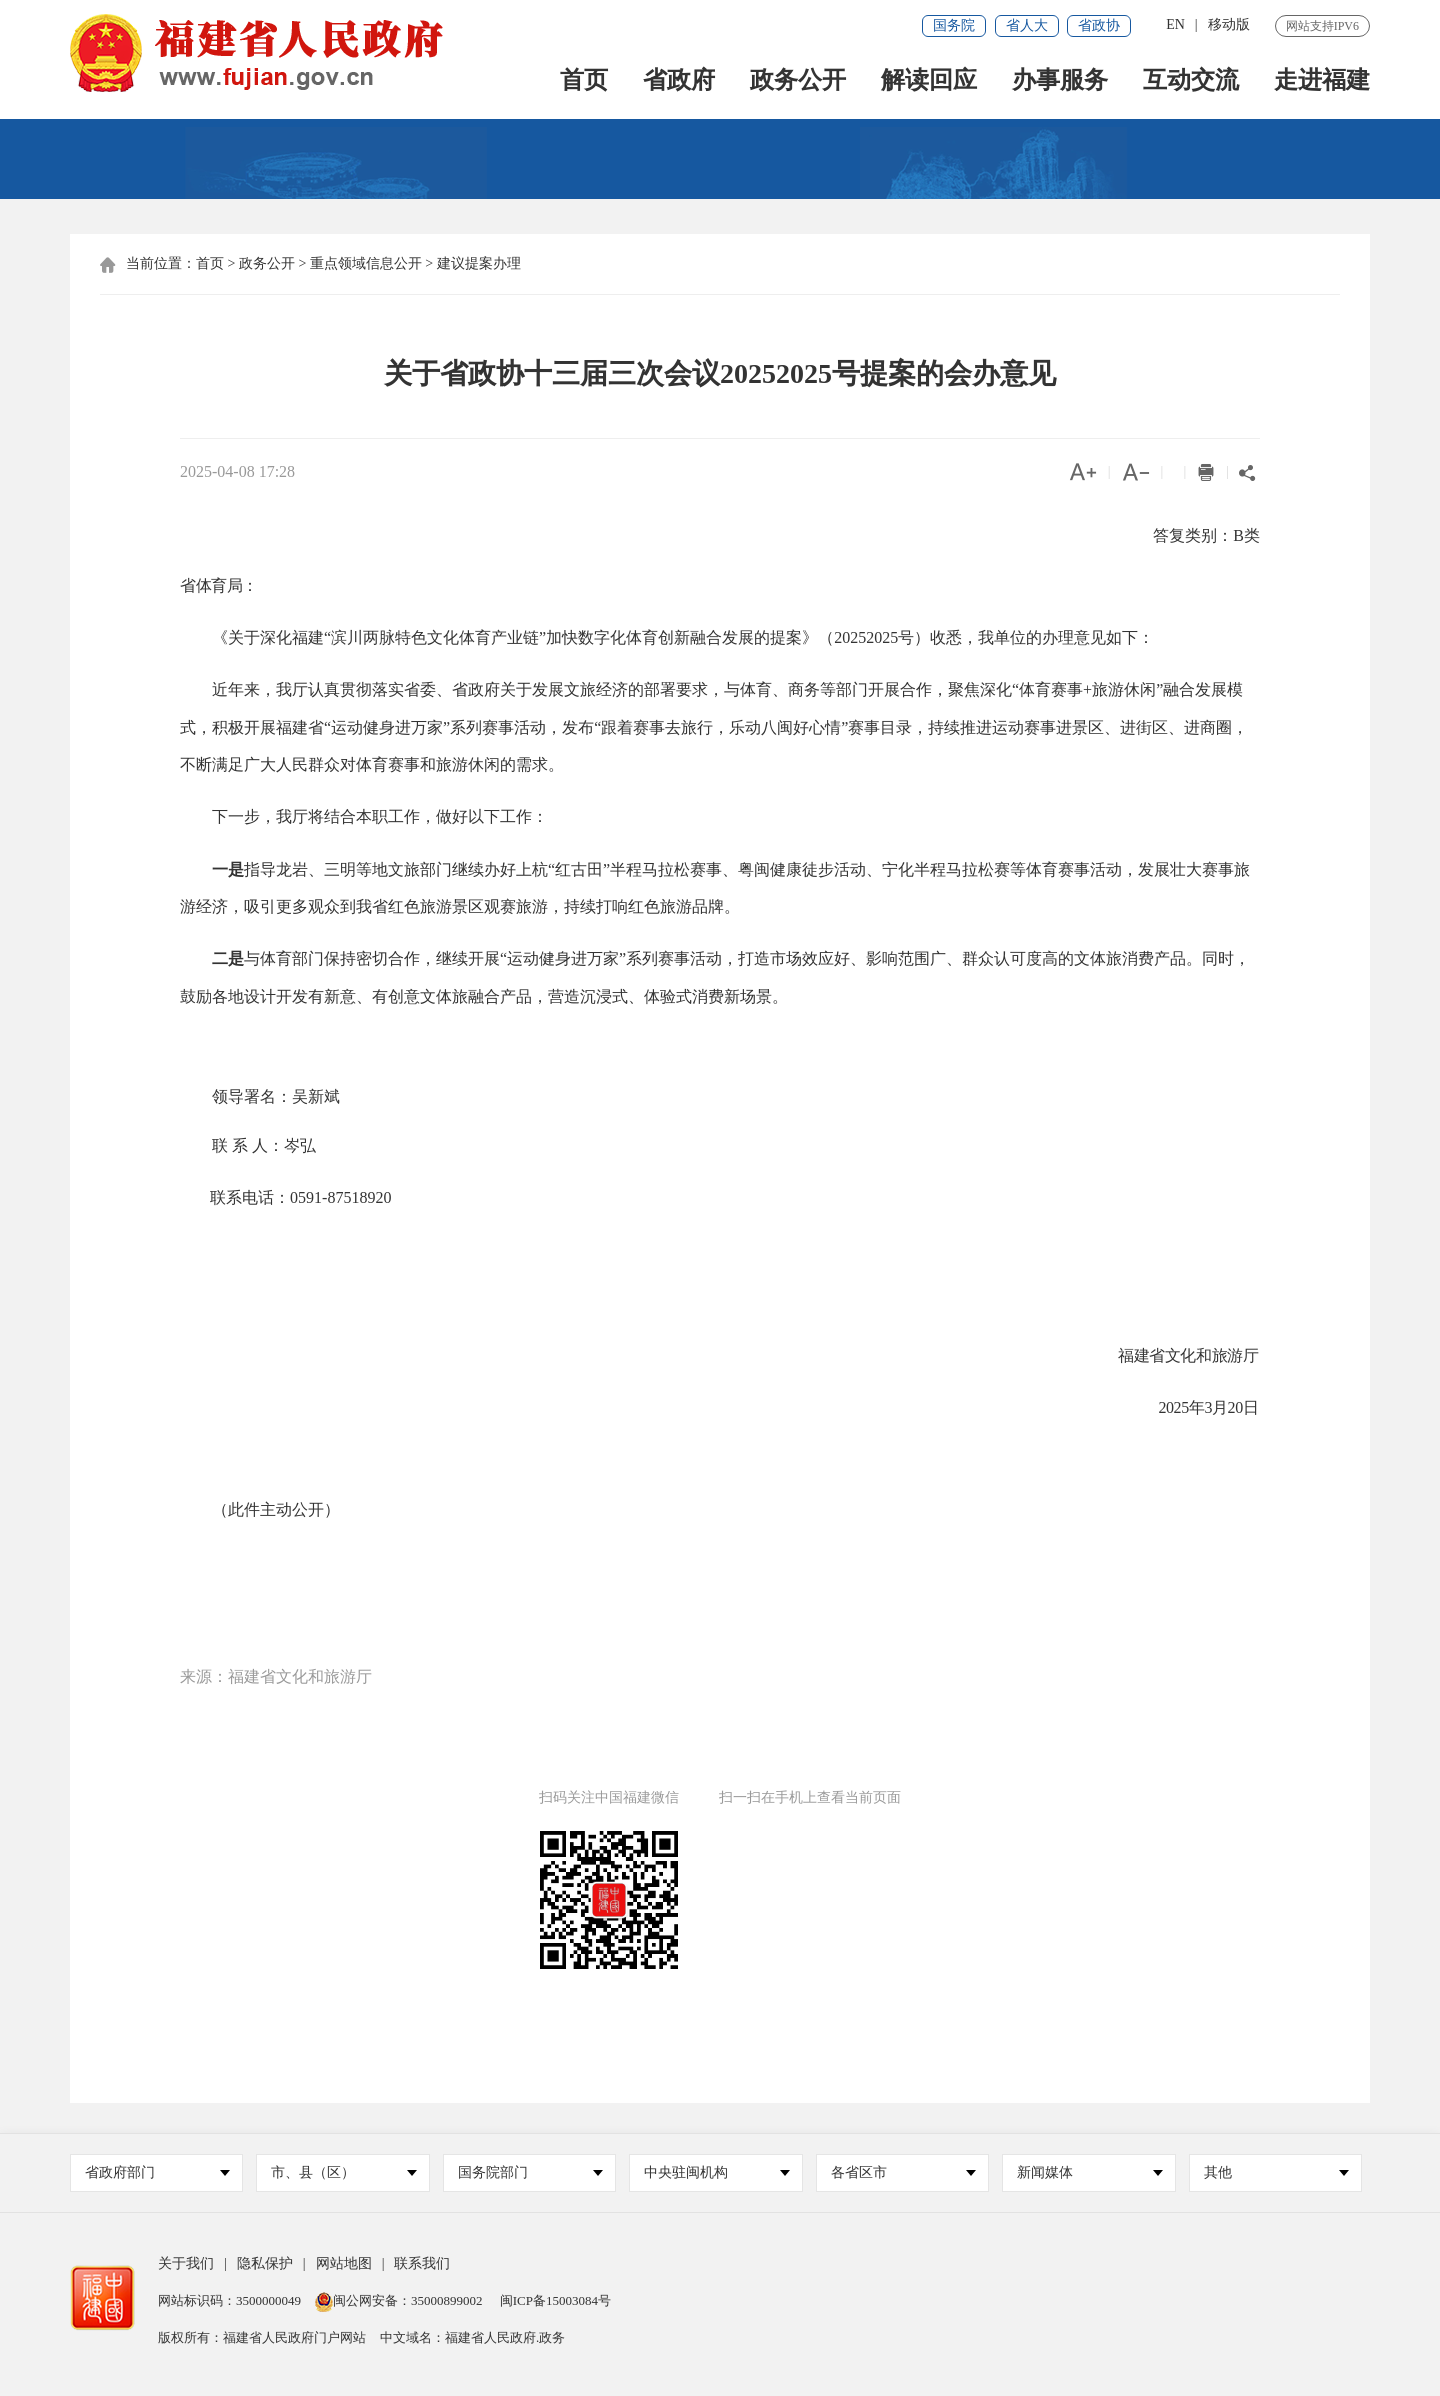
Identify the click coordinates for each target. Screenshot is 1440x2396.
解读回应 (929, 81)
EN (1175, 24)
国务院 (954, 25)
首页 (584, 81)
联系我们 (422, 2263)
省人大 (1027, 25)
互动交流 (1191, 81)
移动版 (1229, 24)
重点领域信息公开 (366, 263)
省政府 (679, 81)
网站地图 (344, 2263)
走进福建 (1322, 81)
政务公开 (798, 81)
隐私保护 (265, 2263)
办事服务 (1060, 81)
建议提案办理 (479, 263)
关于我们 (186, 2263)
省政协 (1099, 25)
